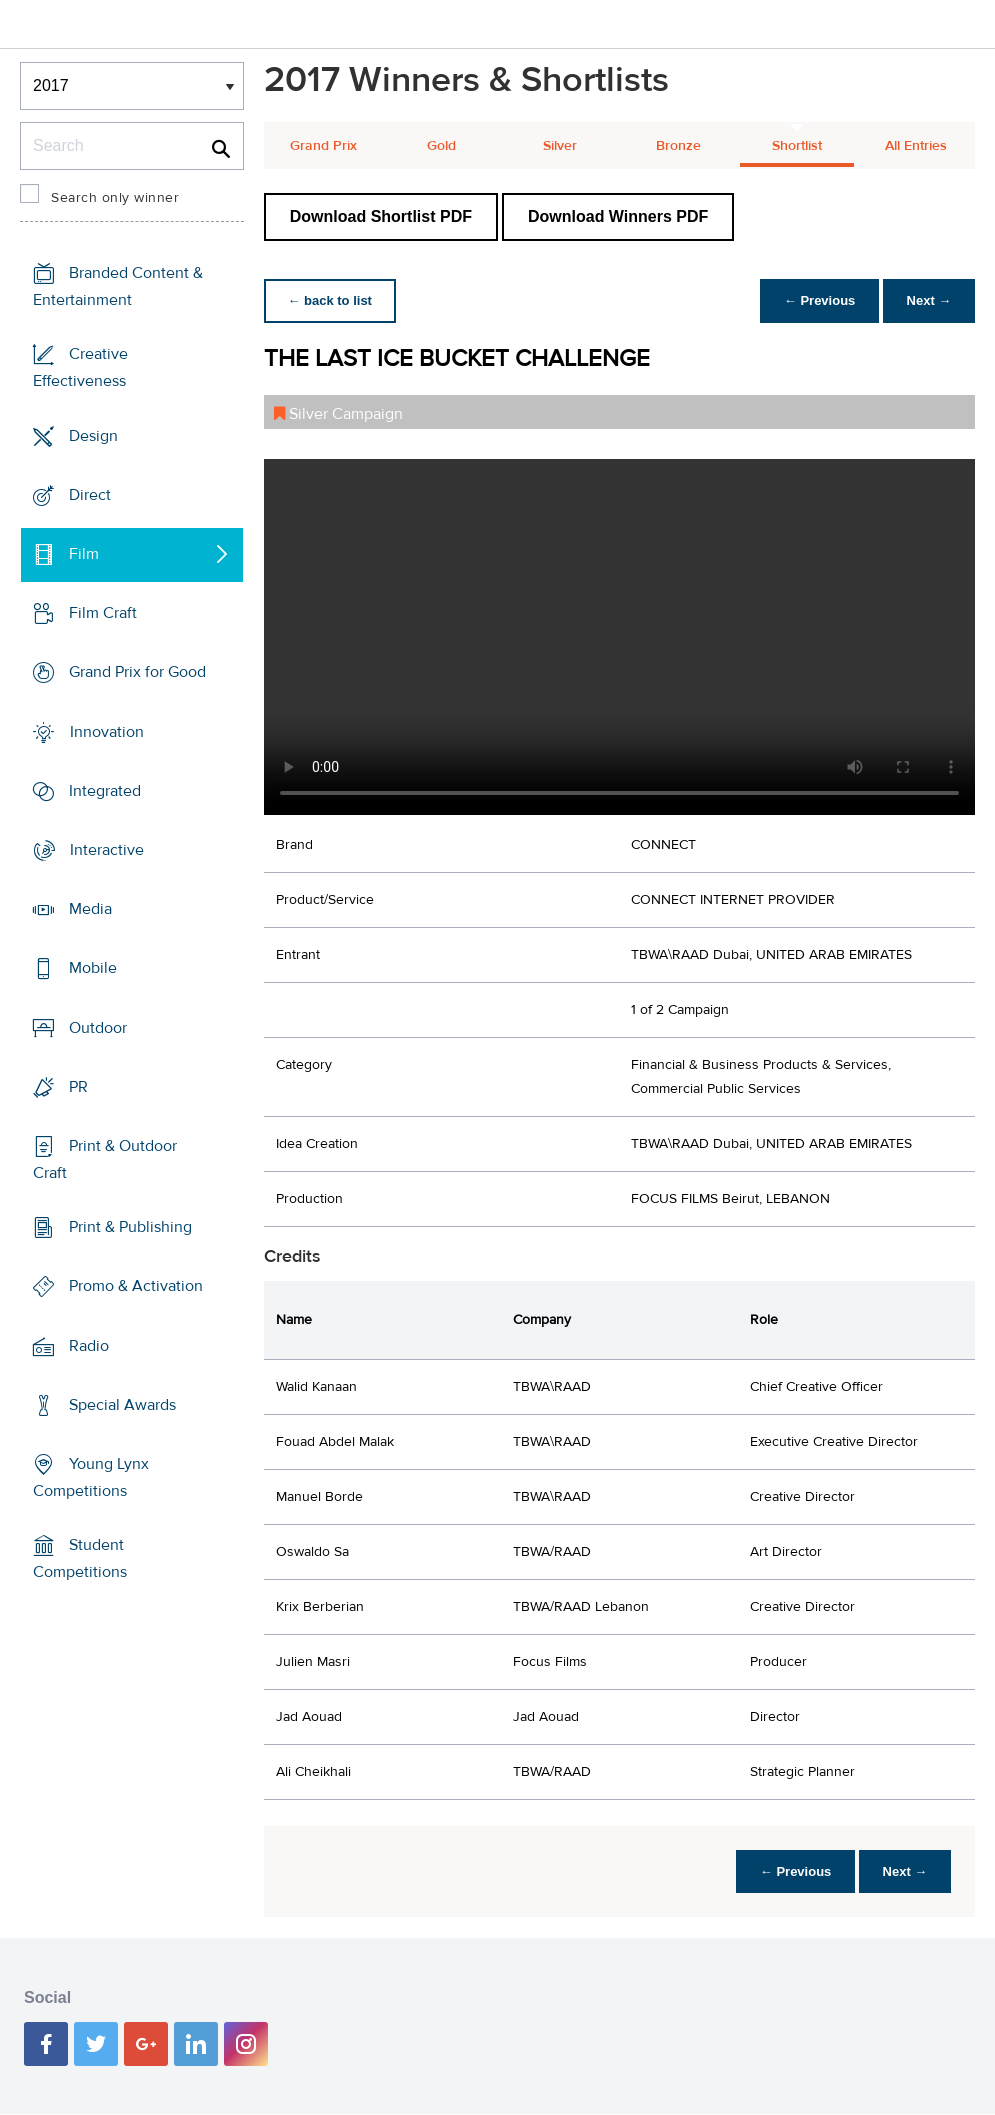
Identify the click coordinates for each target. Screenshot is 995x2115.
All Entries (916, 146)
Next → (928, 300)
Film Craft (103, 613)
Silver (560, 146)
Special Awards (122, 1405)
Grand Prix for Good (137, 672)
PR (78, 1087)
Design (93, 435)
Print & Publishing (130, 1227)
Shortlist (797, 146)
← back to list (330, 300)
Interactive (107, 850)
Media (90, 909)
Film (84, 554)
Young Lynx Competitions (91, 1477)
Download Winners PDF (618, 216)
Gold (441, 146)
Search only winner (115, 198)
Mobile (93, 968)
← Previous (819, 300)
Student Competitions (80, 1558)
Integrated (105, 791)
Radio (89, 1345)
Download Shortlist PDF (381, 216)
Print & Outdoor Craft (105, 1159)
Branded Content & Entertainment (118, 286)
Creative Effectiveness (80, 367)
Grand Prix (323, 146)
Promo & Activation (136, 1286)
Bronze (678, 146)
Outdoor (98, 1027)
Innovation (107, 731)
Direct (90, 495)
